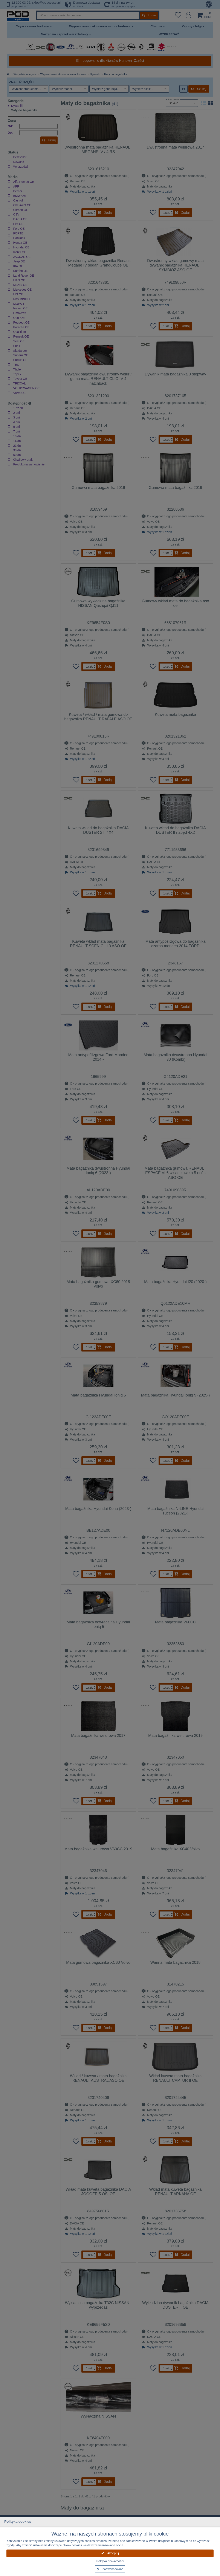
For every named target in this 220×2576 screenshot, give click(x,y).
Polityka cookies (17, 2521)
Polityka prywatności (110, 2561)
